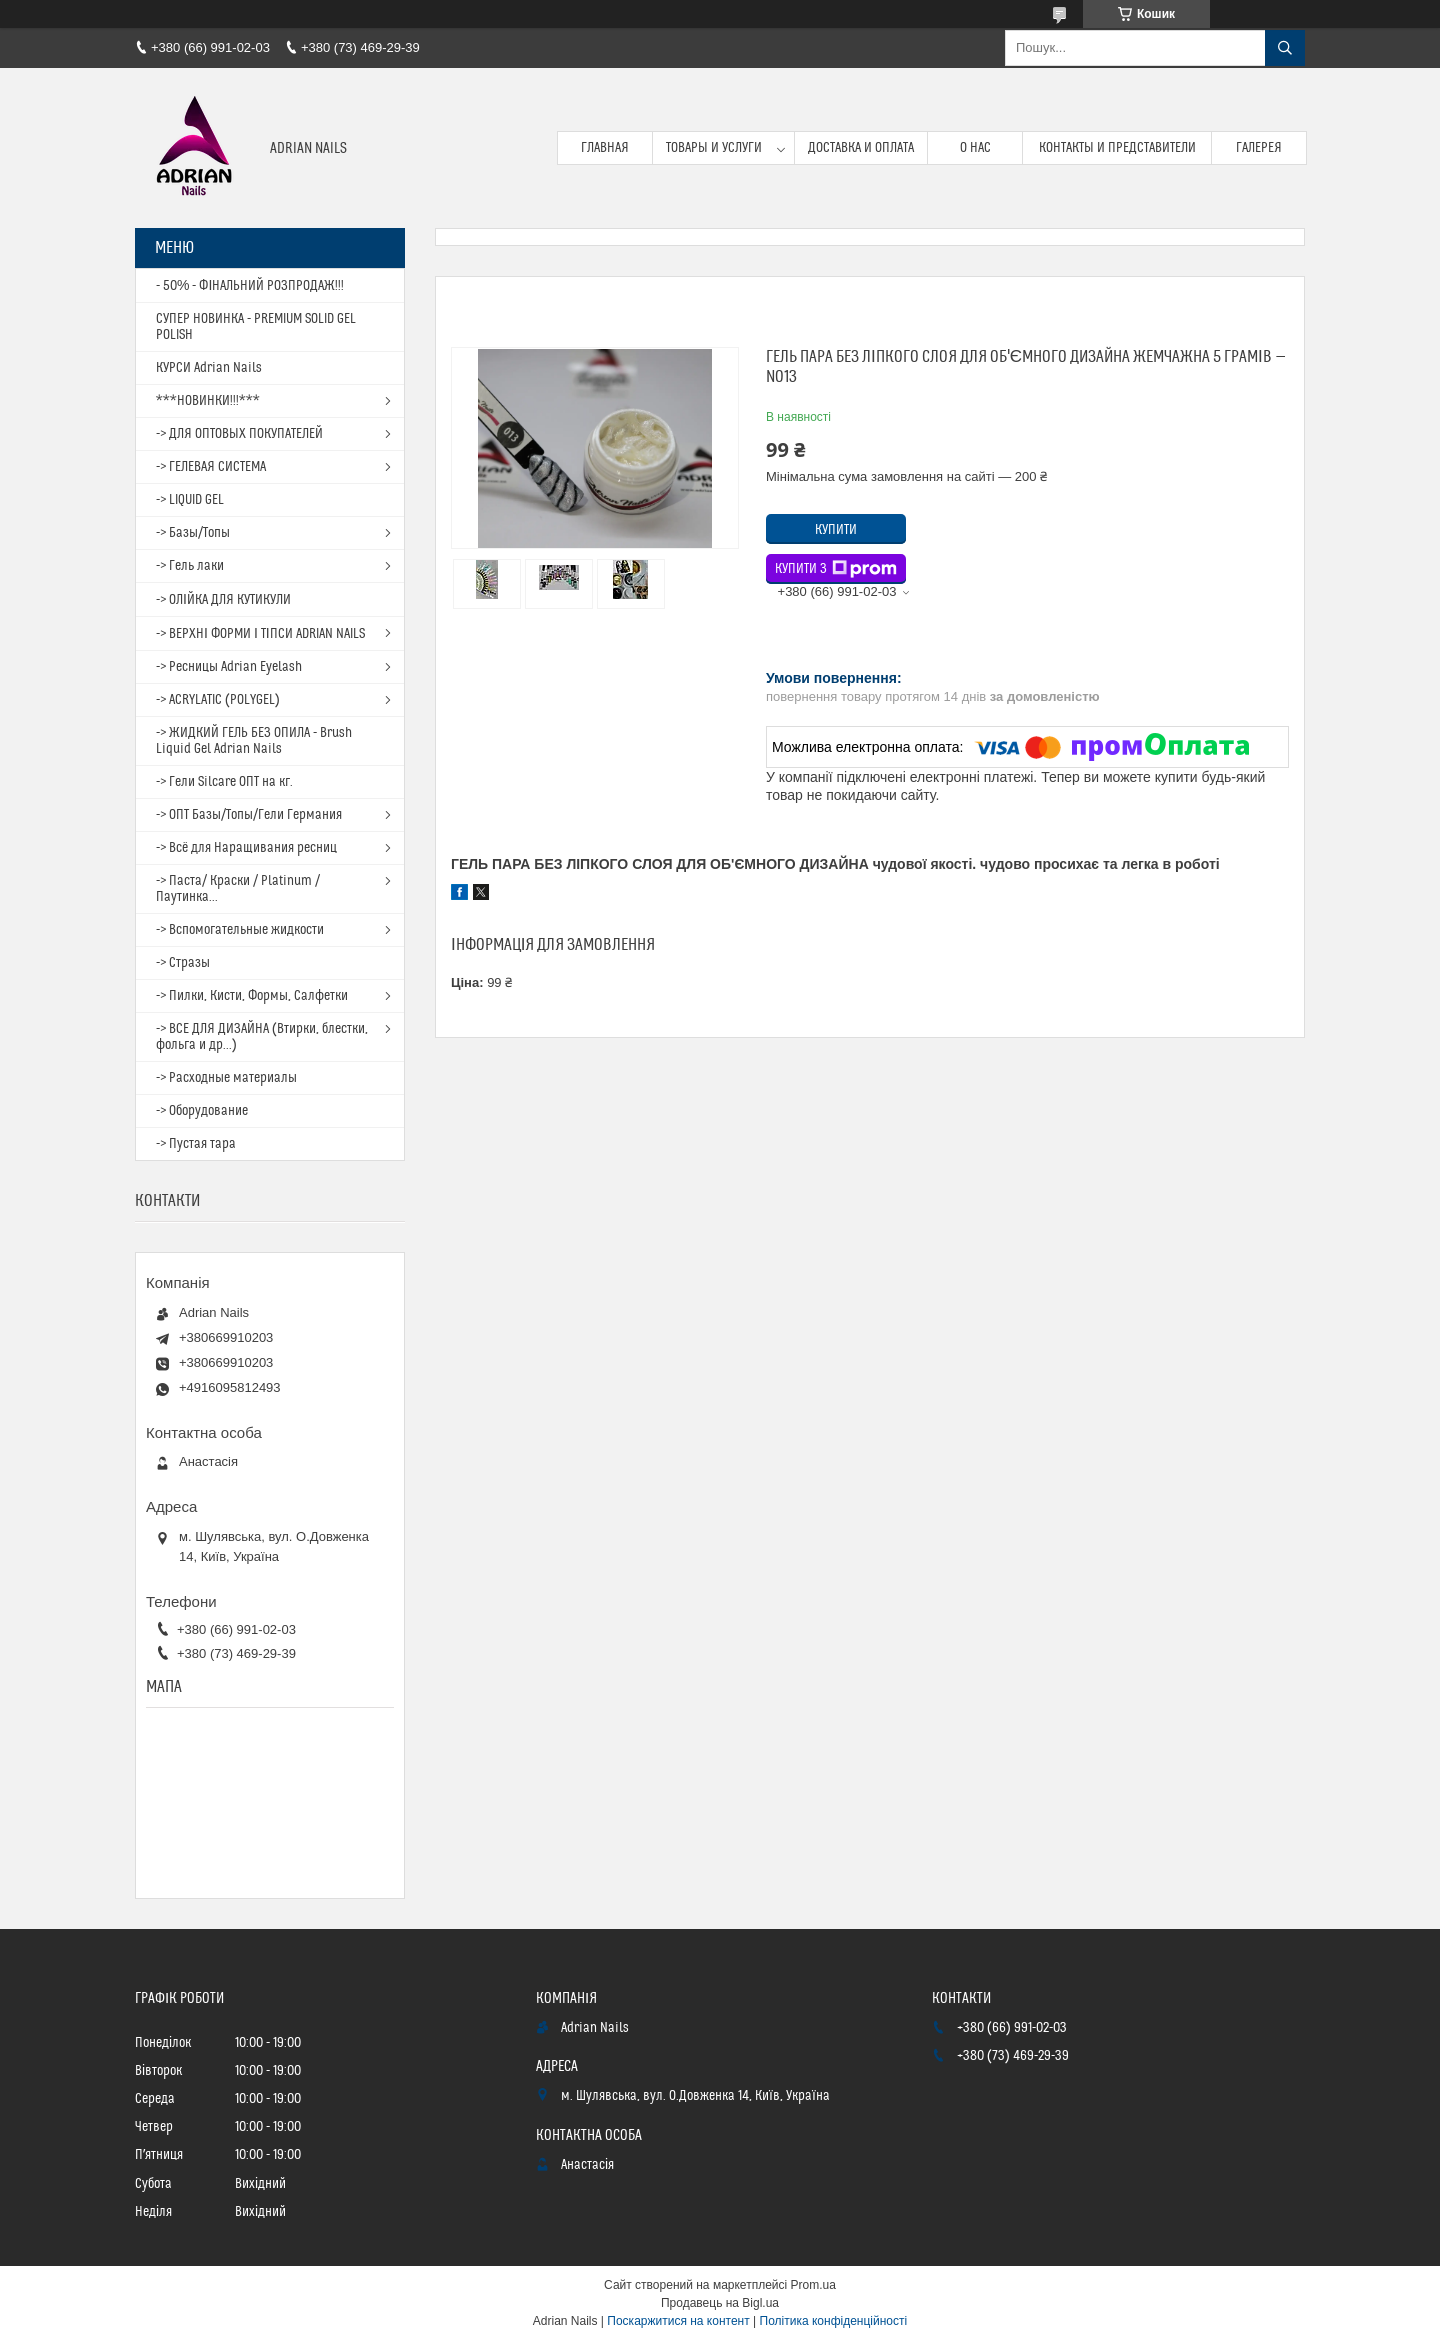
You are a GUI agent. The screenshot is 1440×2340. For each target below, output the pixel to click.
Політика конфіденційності (834, 2321)
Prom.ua (813, 2285)
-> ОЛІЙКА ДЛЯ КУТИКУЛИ (223, 600)
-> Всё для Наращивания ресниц (246, 848)
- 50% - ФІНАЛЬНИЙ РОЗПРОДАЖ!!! (250, 286)
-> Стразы (183, 963)
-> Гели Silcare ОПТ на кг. (224, 782)
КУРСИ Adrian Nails (209, 368)
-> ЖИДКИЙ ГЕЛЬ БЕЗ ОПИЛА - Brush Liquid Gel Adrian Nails (254, 741)
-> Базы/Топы (193, 533)
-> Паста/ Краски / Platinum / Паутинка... (238, 889)
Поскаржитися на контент (678, 2321)
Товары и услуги (714, 148)
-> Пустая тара (196, 1144)
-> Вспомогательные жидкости (240, 930)
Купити (836, 530)
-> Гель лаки (190, 566)
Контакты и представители (1117, 148)
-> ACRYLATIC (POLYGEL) (218, 700)
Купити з (836, 569)
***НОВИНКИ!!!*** (208, 401)
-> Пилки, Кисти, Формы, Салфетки (252, 996)
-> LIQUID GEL (190, 500)
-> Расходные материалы (226, 1078)
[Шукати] (1285, 48)
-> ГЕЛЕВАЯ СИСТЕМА (211, 467)
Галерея (1259, 148)
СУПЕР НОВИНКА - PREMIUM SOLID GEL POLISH (256, 327)
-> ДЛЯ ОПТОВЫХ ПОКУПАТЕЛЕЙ (239, 434)
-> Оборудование (202, 1111)
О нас (975, 148)
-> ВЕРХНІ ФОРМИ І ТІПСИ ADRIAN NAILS (260, 634)
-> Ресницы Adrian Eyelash (229, 667)
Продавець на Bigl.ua (720, 2303)
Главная (605, 148)
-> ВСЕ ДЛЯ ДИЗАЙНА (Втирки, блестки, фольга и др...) (262, 1037)
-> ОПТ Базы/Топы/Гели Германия (249, 815)
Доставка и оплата (861, 148)
